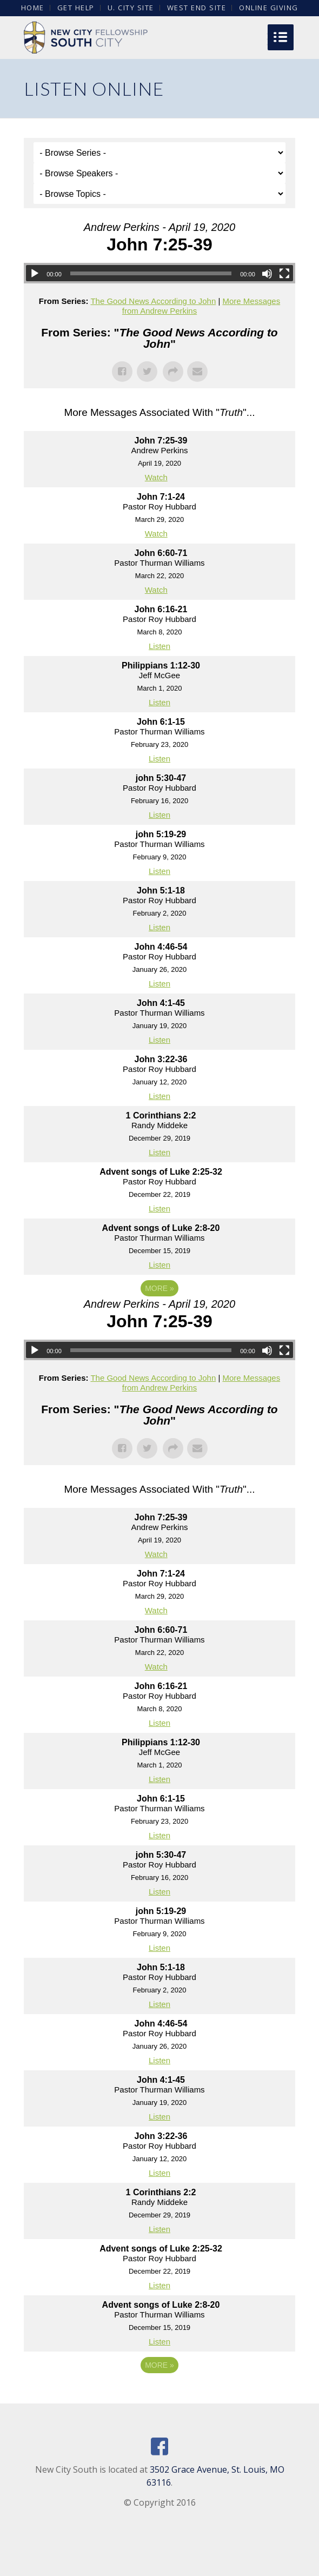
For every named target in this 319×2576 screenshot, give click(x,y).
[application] (159, 273)
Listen (159, 646)
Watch (156, 477)
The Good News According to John (153, 301)
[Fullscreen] (284, 273)
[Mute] (267, 273)
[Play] (34, 273)
